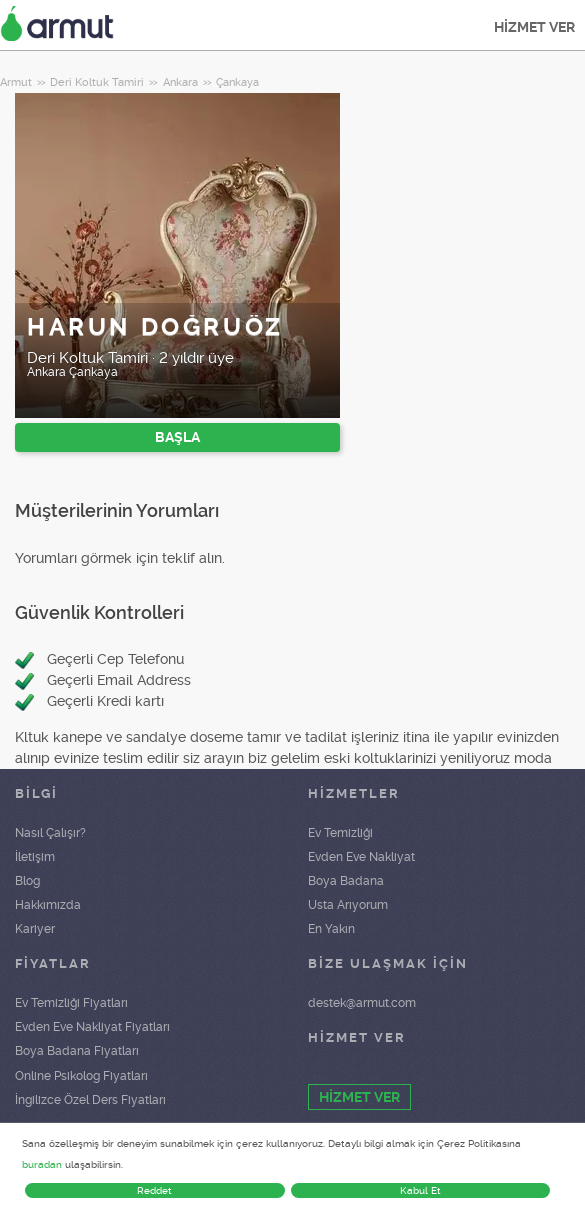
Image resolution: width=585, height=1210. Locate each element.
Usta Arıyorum (348, 905)
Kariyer (35, 929)
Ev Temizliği (340, 833)
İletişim (35, 857)
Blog (27, 881)
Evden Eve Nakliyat (361, 857)
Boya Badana (346, 881)
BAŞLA (177, 437)
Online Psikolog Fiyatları (81, 1076)
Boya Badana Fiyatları (77, 1051)
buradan (42, 1164)
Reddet (154, 1190)
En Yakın (331, 929)
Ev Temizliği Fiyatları (71, 1003)
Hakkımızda (48, 905)
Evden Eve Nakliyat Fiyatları (92, 1027)
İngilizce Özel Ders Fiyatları (90, 1100)
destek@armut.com (362, 1003)
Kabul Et (420, 1190)
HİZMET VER (534, 27)
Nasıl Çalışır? (50, 833)
